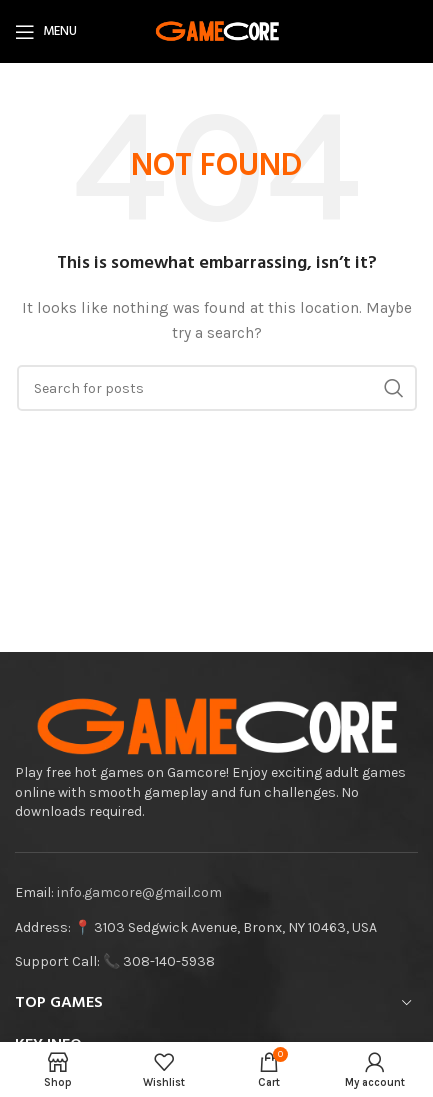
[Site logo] (217, 30)
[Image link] (216, 726)
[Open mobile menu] (46, 32)
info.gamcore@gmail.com (139, 892)
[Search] (217, 388)
